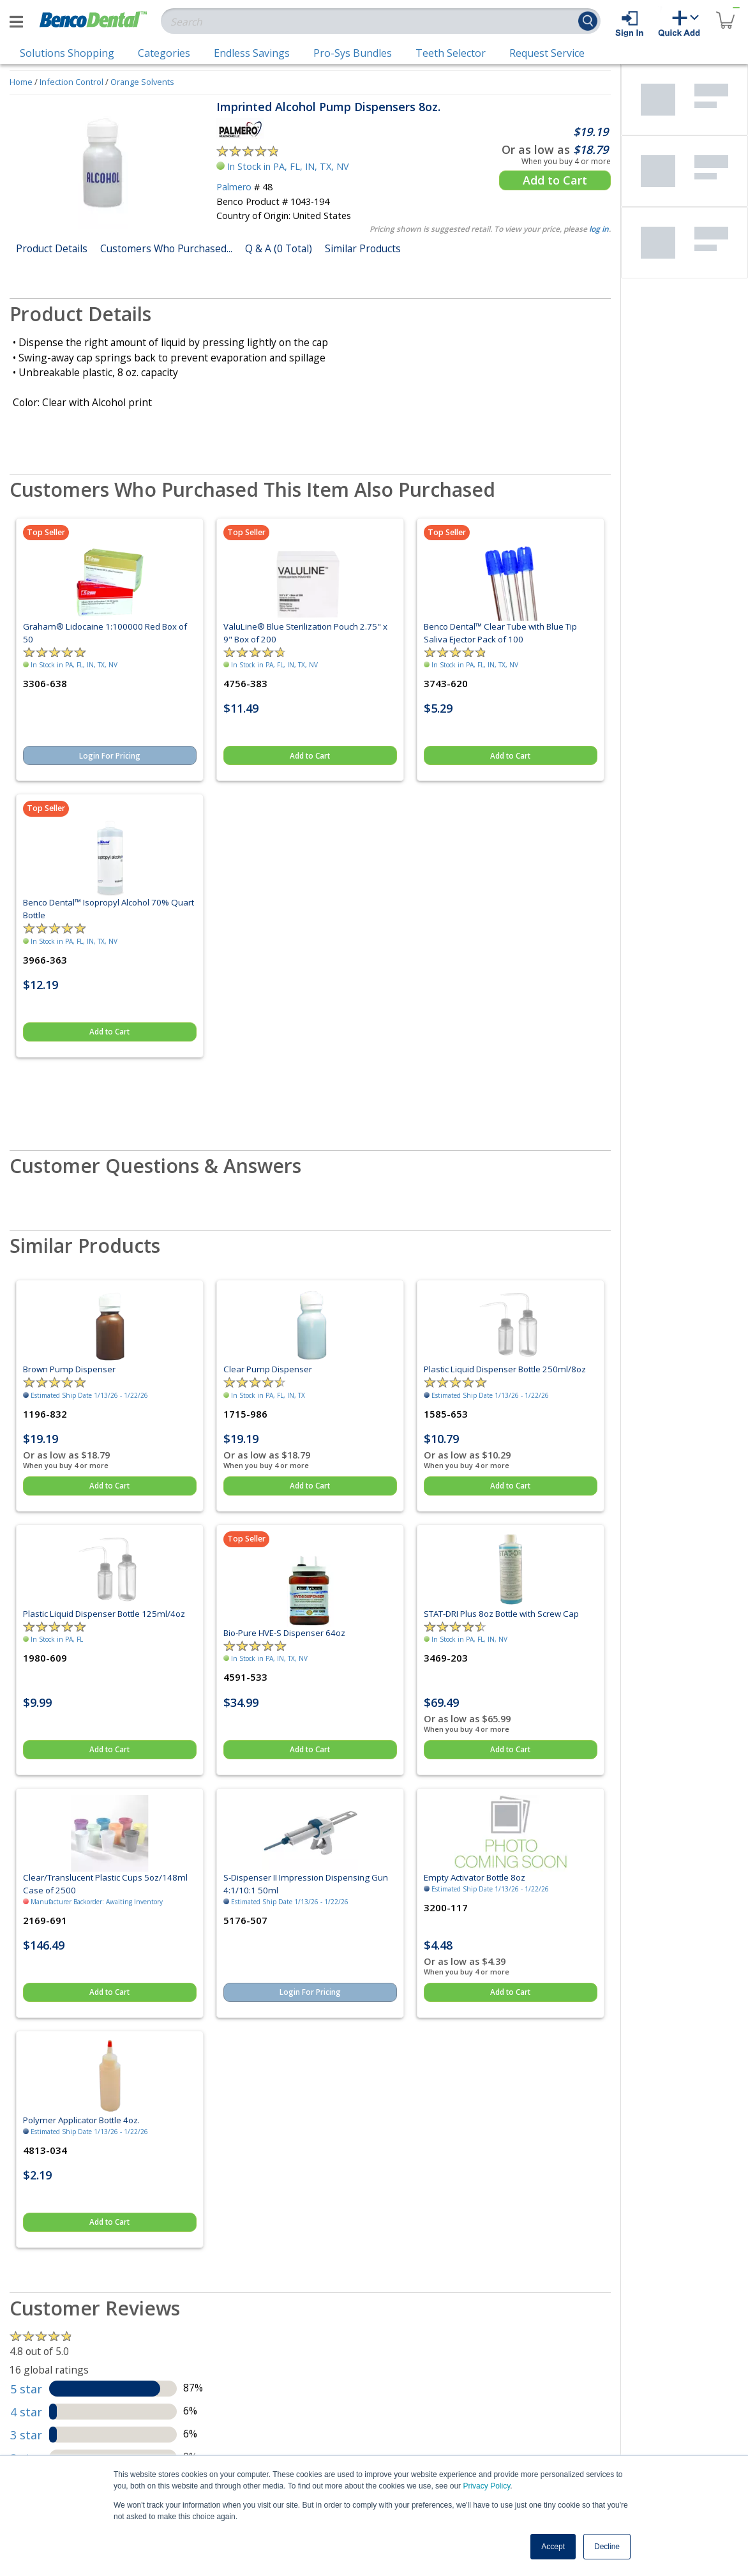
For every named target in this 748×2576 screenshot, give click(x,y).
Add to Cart (555, 180)
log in (599, 229)
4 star (26, 2412)
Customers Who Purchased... (166, 248)
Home (21, 81)
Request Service (547, 53)
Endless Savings (252, 53)
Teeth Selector (450, 53)
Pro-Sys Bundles (352, 53)
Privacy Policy (486, 2485)
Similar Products (363, 248)
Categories (164, 53)
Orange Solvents (142, 81)
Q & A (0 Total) (278, 248)
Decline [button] (607, 2546)
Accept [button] (553, 2546)
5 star (26, 2389)
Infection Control (71, 81)
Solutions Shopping (67, 53)
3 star (26, 2435)
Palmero (233, 187)
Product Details (51, 248)
